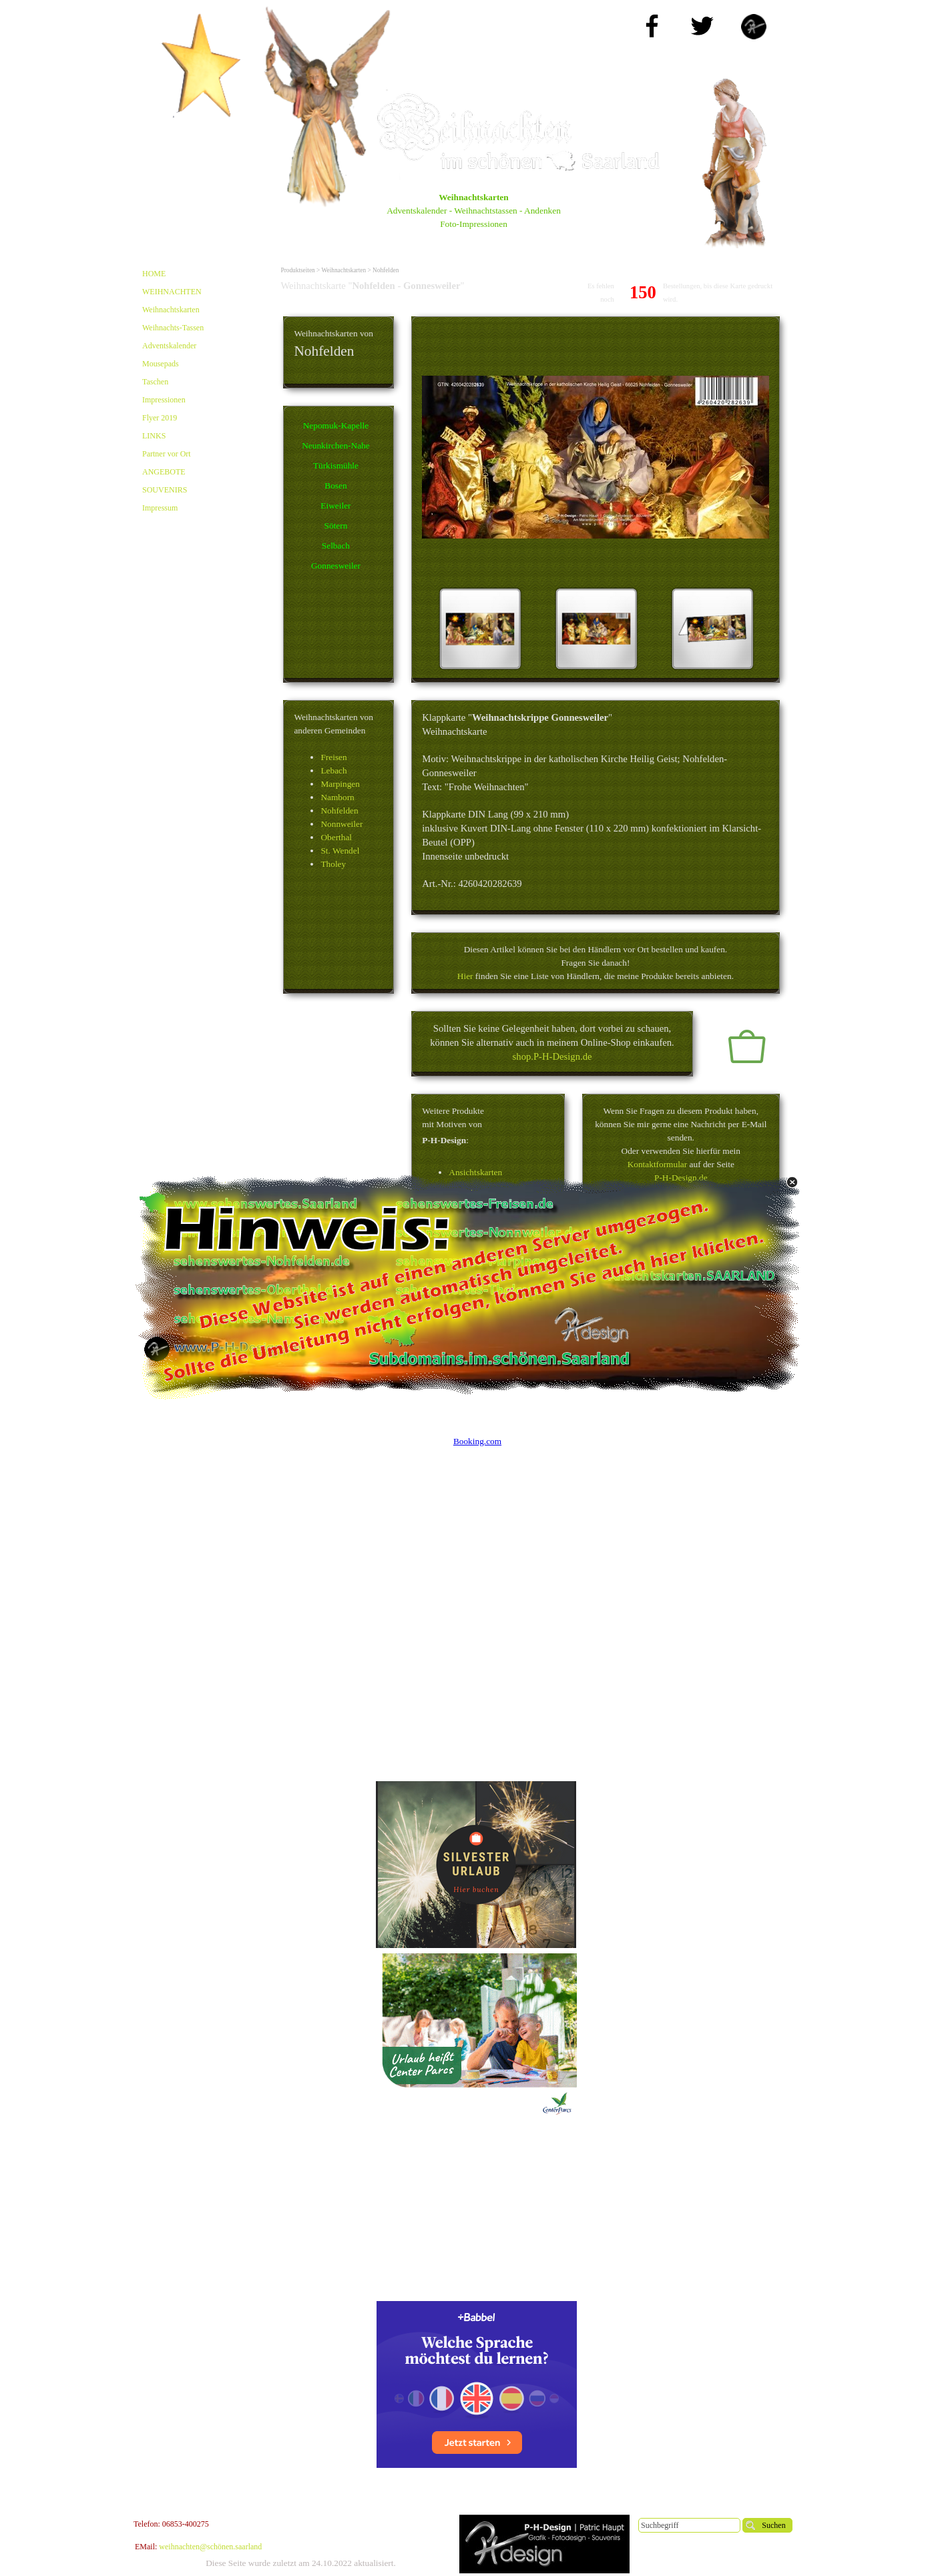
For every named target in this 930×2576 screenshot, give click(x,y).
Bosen (335, 485)
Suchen (773, 2525)
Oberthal (336, 837)
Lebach (333, 770)
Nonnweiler (341, 824)
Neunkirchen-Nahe (335, 445)
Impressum (160, 508)
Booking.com (477, 1441)
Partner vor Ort (166, 453)
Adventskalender (169, 345)
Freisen (333, 757)
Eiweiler (335, 506)
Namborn (337, 797)
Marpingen (339, 784)
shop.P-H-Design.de (552, 1056)
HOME (154, 273)
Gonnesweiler (336, 566)
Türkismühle (336, 465)
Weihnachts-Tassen (173, 327)
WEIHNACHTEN (172, 291)
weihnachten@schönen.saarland (210, 2546)
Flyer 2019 (159, 417)
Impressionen (164, 399)
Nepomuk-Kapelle (336, 425)
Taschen (155, 381)
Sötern (336, 526)
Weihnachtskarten (171, 309)
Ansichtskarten (475, 1172)
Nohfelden (339, 811)
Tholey (333, 864)
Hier (465, 976)
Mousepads (160, 363)
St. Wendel (339, 851)
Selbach (336, 546)
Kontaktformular (658, 1164)
